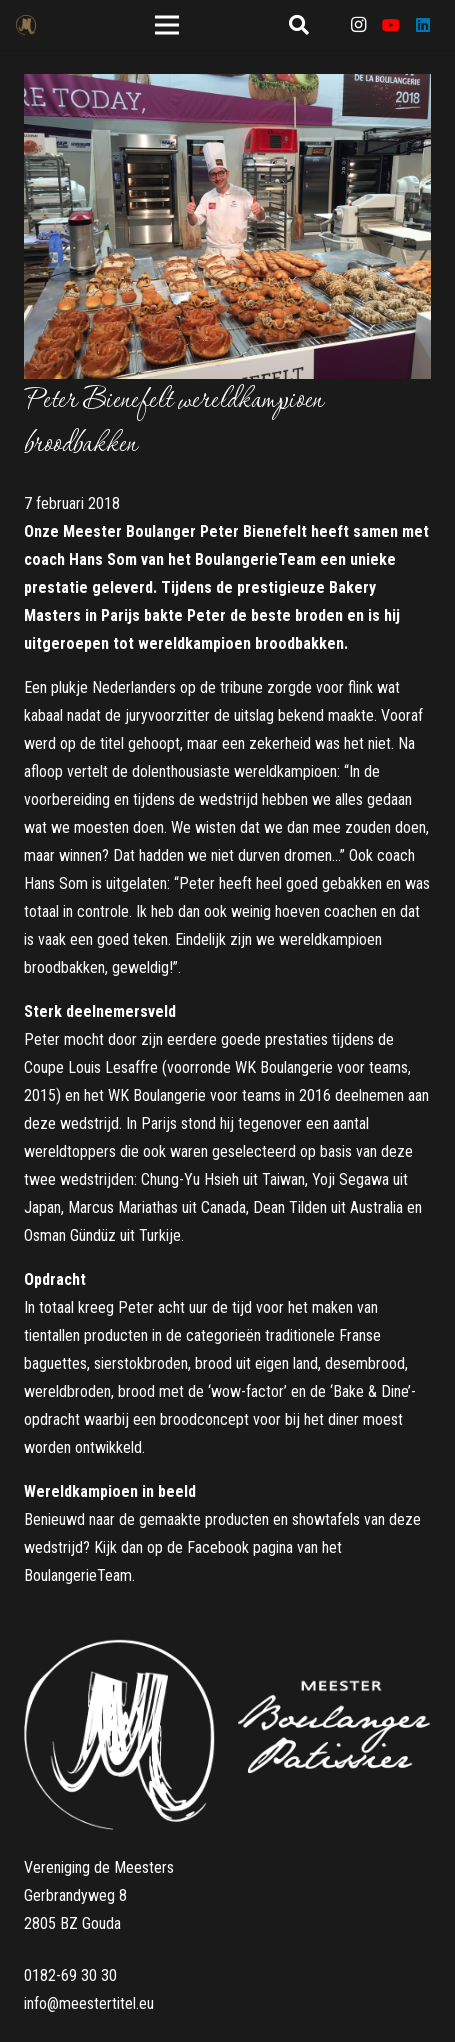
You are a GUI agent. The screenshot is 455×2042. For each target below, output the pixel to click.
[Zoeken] (299, 25)
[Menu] (168, 25)
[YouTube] (391, 25)
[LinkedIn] (423, 25)
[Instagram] (359, 25)
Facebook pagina (240, 1547)
